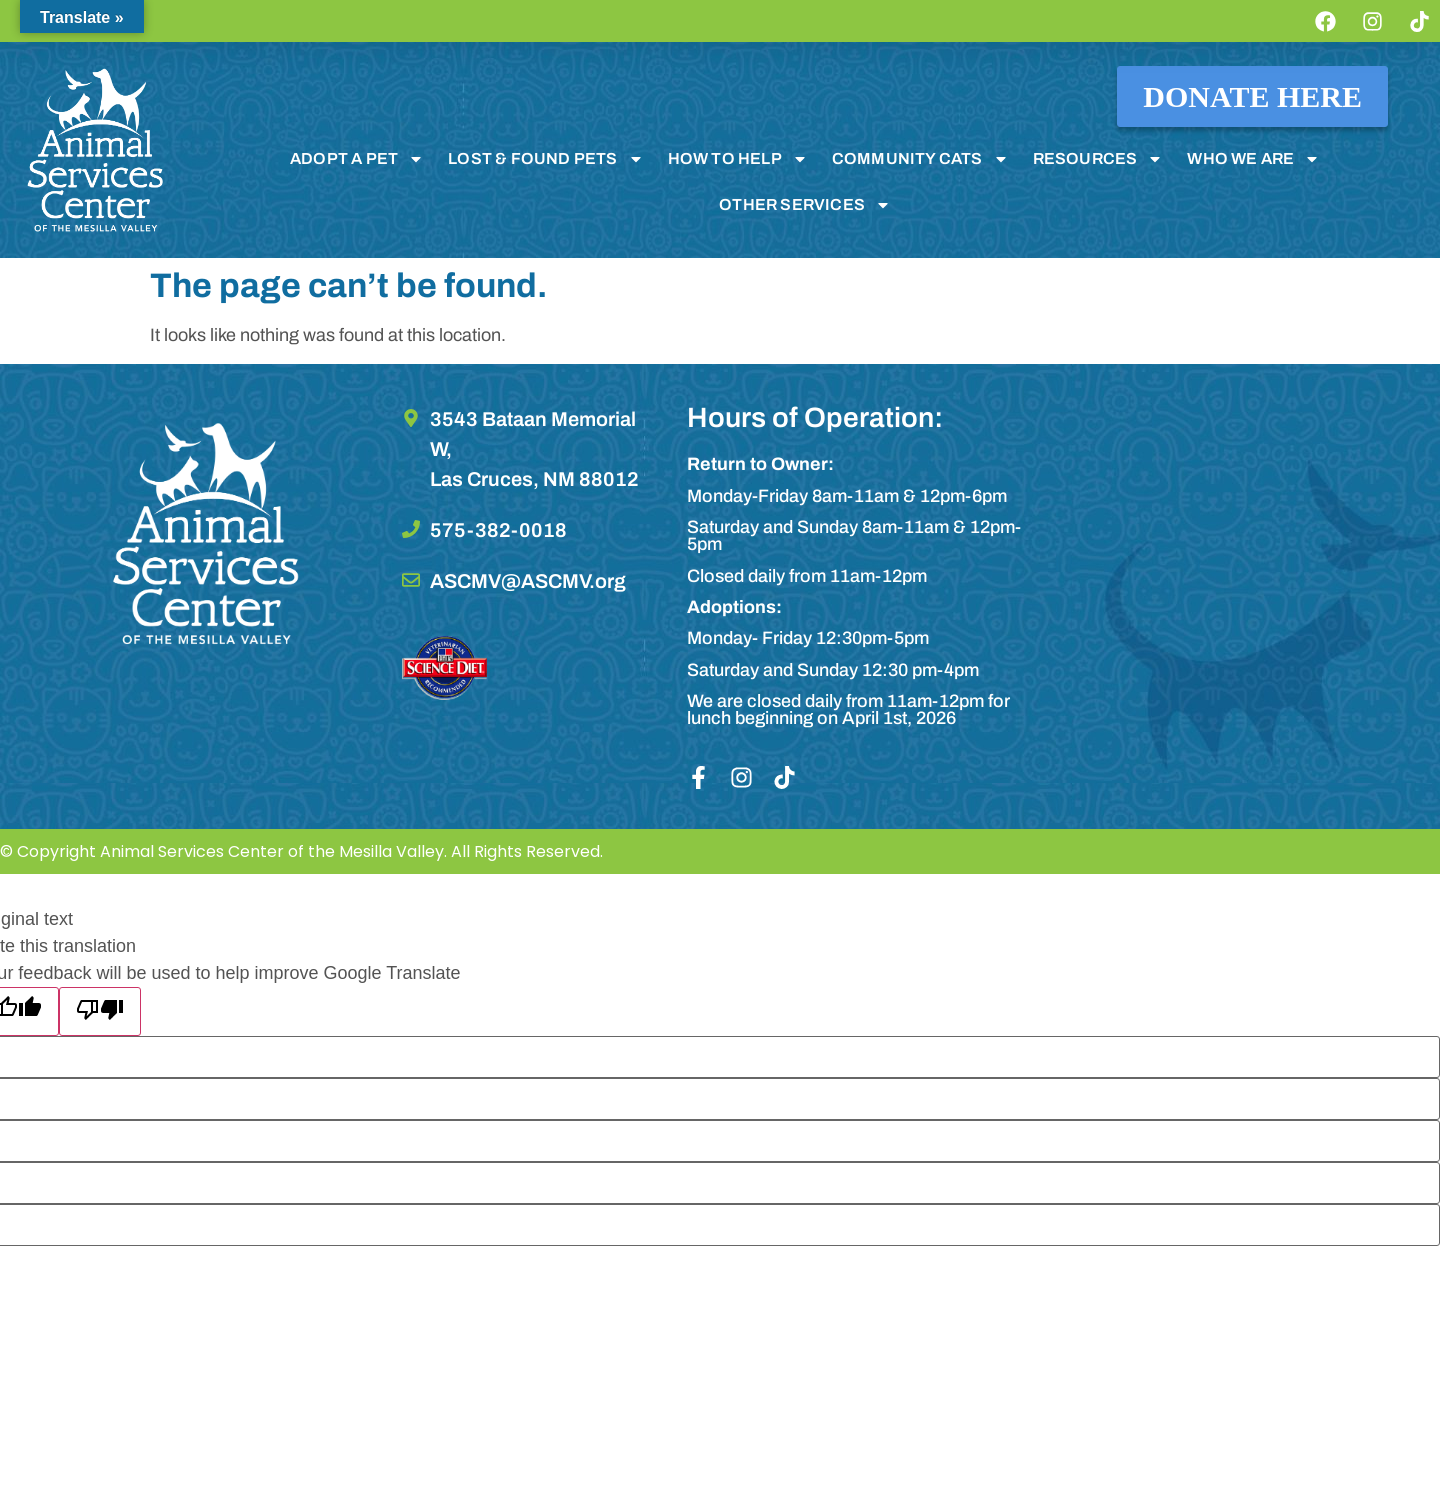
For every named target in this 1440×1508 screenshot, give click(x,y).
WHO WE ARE (1253, 159)
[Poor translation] (100, 1011)
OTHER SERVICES (805, 205)
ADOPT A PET (357, 159)
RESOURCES (1098, 159)
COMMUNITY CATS (920, 159)
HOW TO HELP (738, 159)
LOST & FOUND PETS (545, 159)
